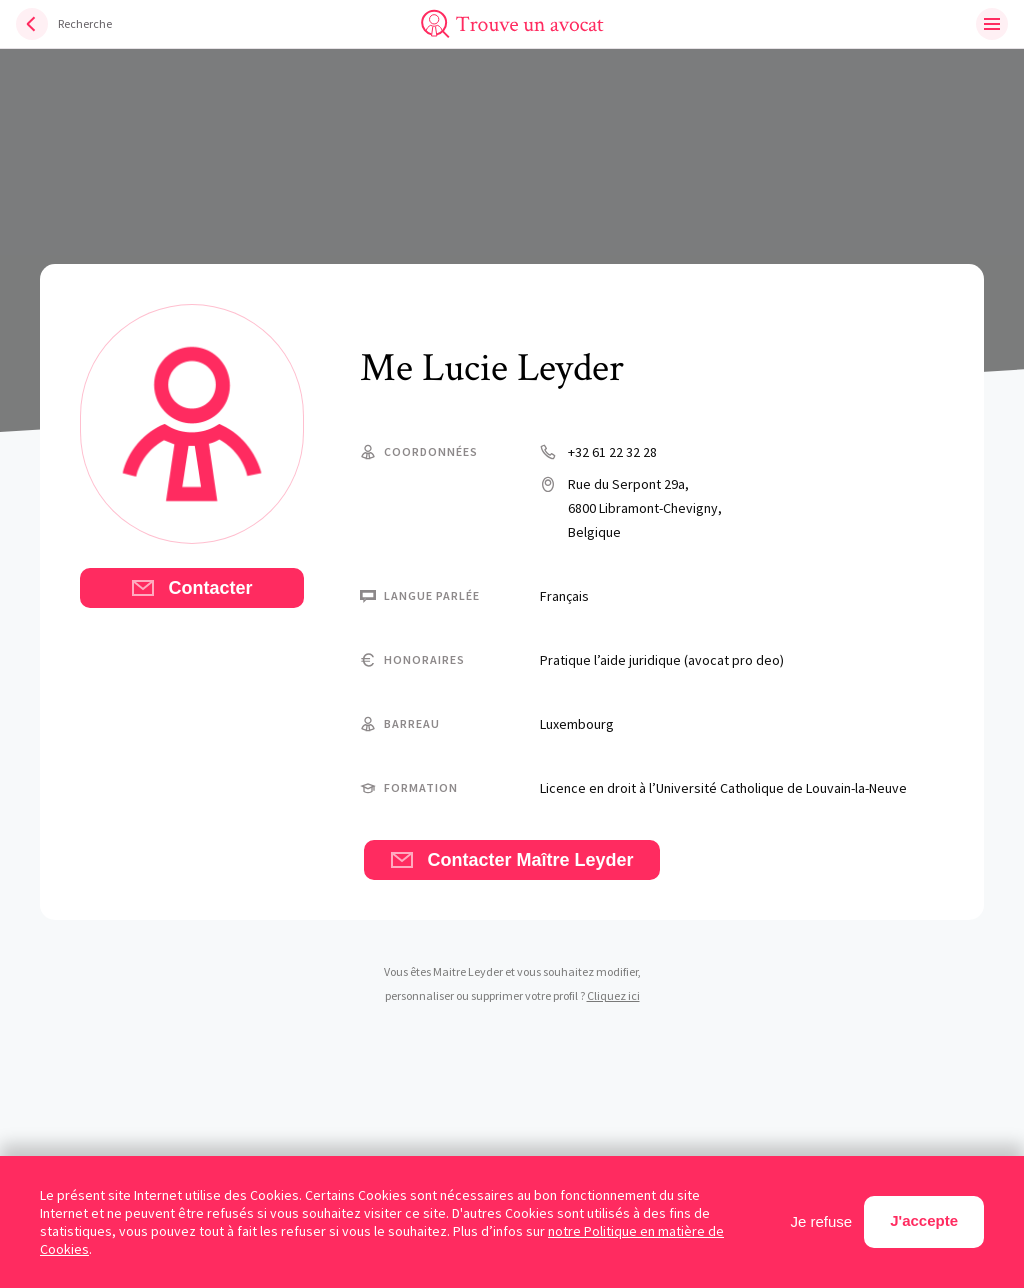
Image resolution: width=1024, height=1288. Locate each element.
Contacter (191, 588)
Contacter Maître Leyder (511, 860)
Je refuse (822, 1221)
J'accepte (924, 1220)
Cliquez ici (613, 995)
